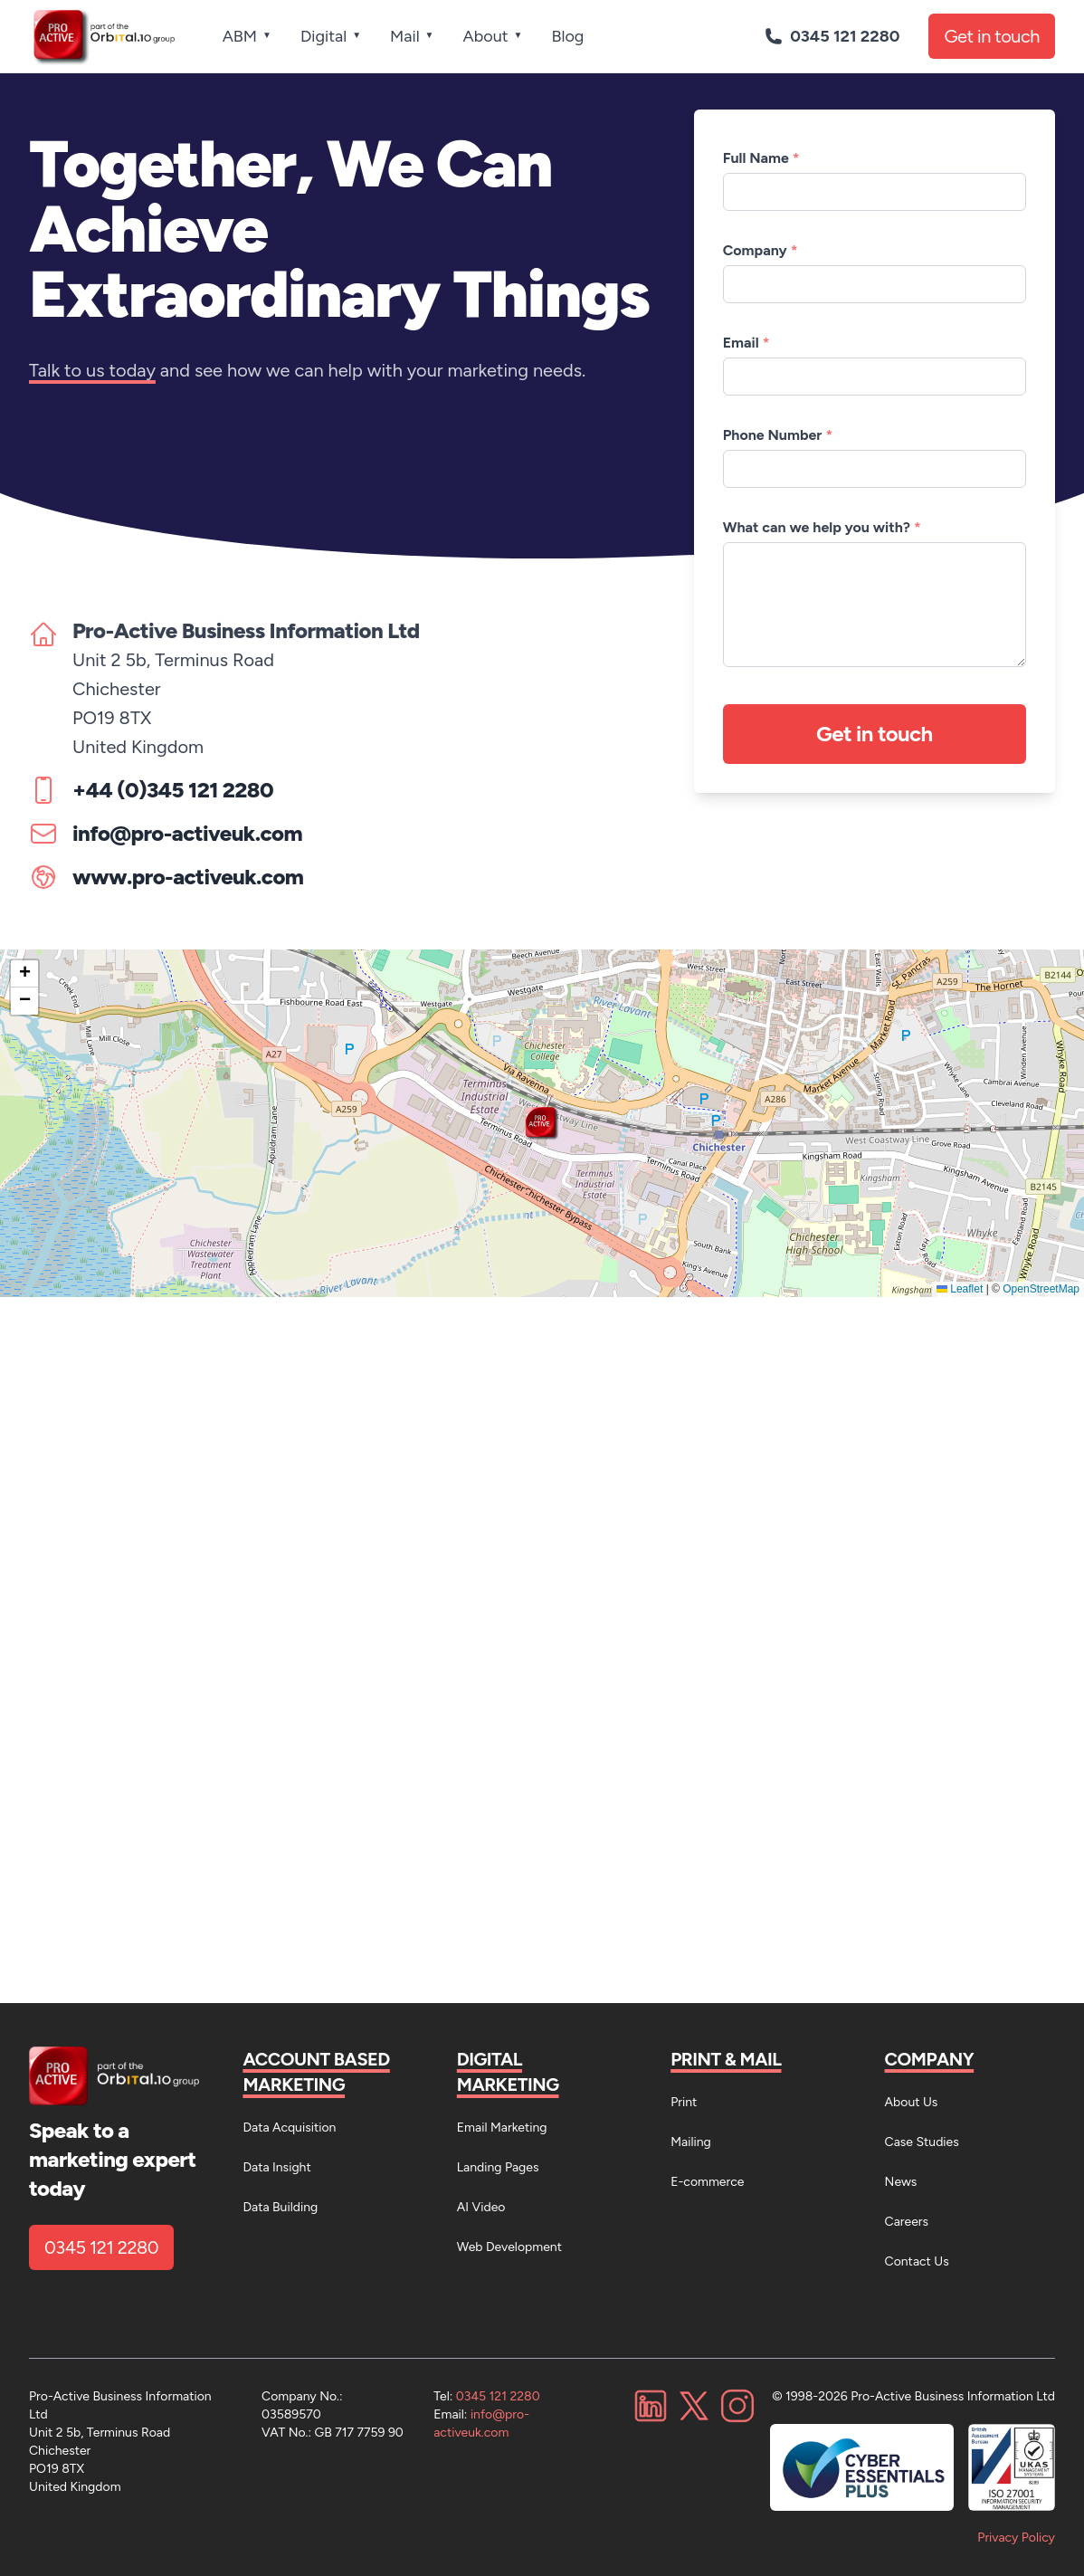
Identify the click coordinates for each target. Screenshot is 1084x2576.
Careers (907, 2221)
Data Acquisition (289, 2127)
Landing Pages (498, 2167)
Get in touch (992, 36)
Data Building (280, 2207)
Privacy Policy (1016, 2537)
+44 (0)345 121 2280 (172, 790)
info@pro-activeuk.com (187, 833)
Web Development (509, 2247)
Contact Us (917, 2261)
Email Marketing (502, 2127)
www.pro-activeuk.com (187, 876)
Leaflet (960, 1289)
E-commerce (707, 2182)
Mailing (690, 2142)
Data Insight (276, 2167)
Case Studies (922, 2142)
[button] (542, 1123)
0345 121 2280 (101, 2247)
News (901, 2182)
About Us (911, 2102)
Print (683, 2102)
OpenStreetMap (1041, 1289)
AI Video (481, 2207)
